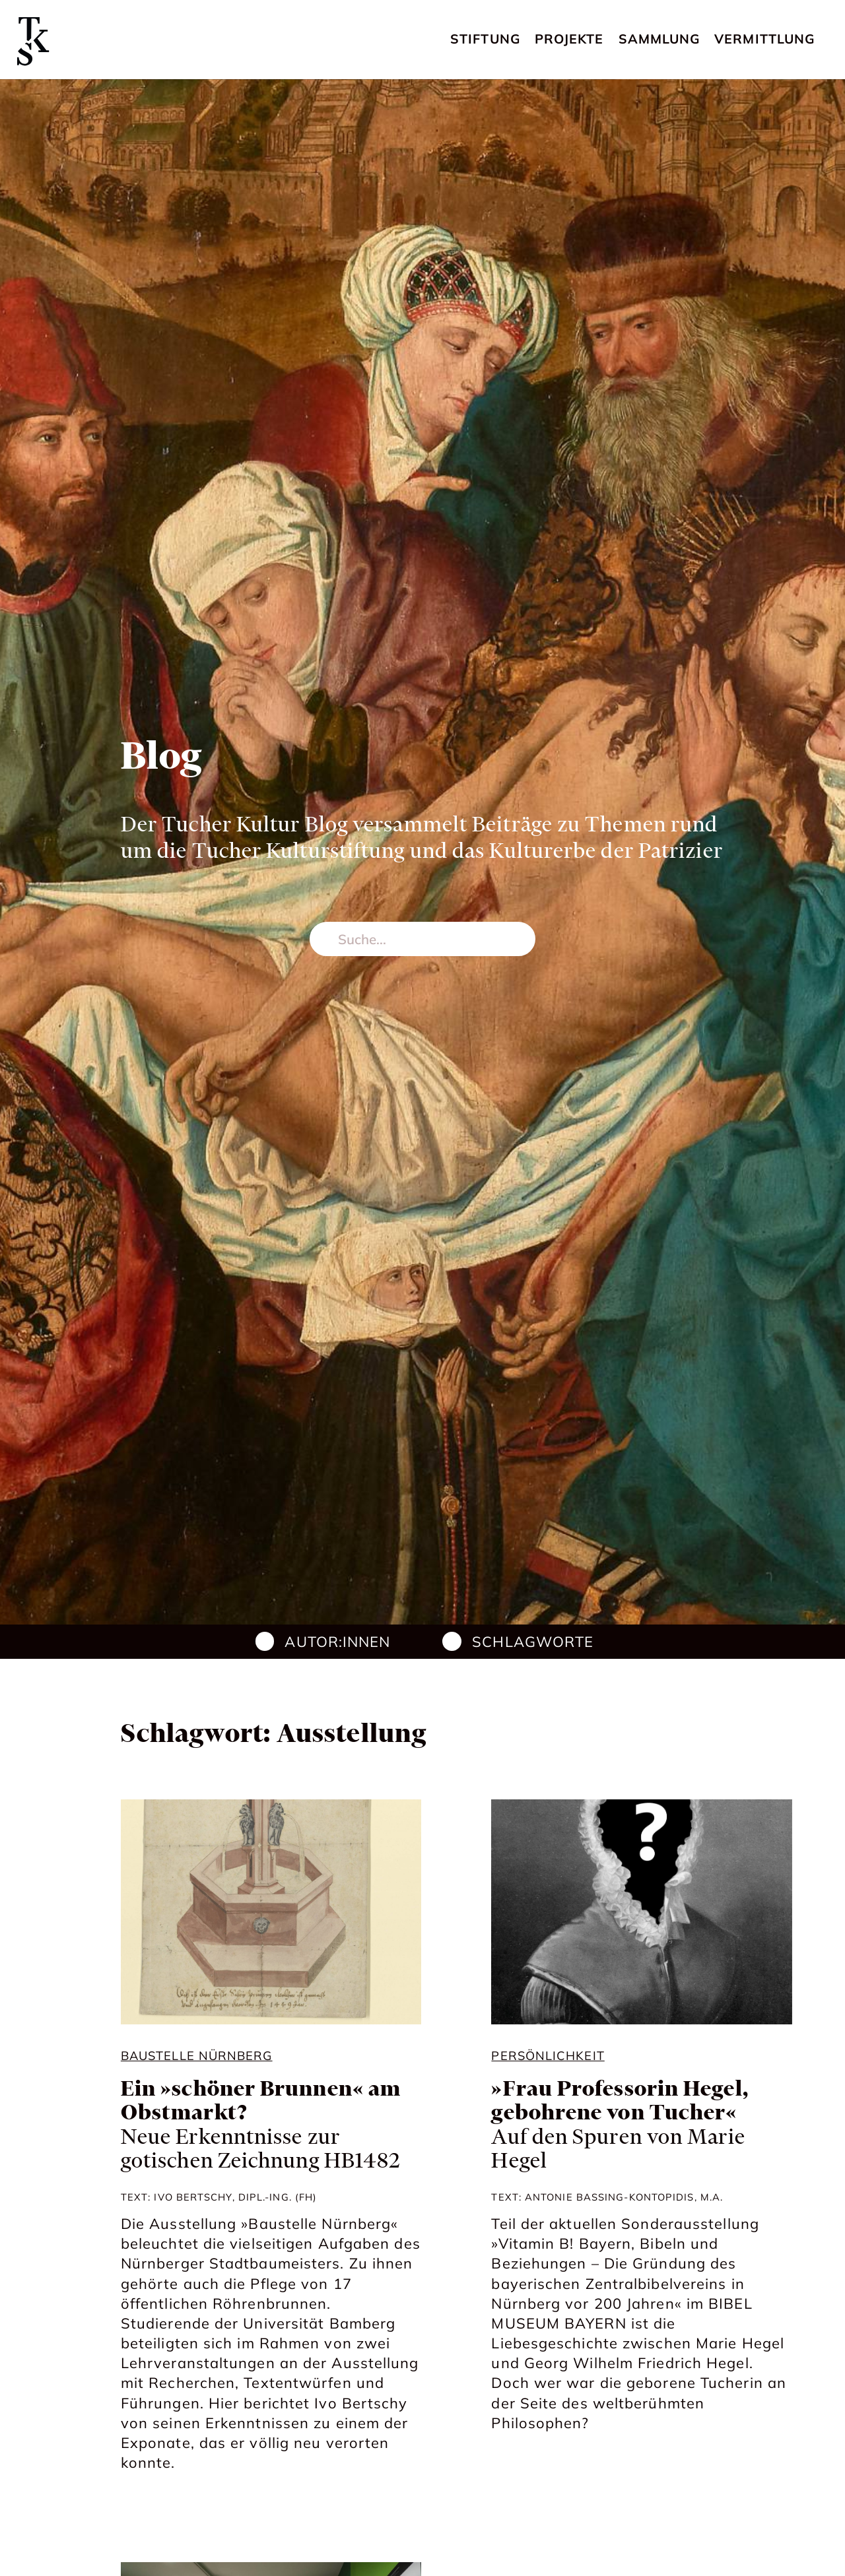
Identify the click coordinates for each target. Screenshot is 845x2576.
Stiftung (485, 38)
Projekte (569, 38)
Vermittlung (764, 38)
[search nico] (423, 939)
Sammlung (659, 38)
